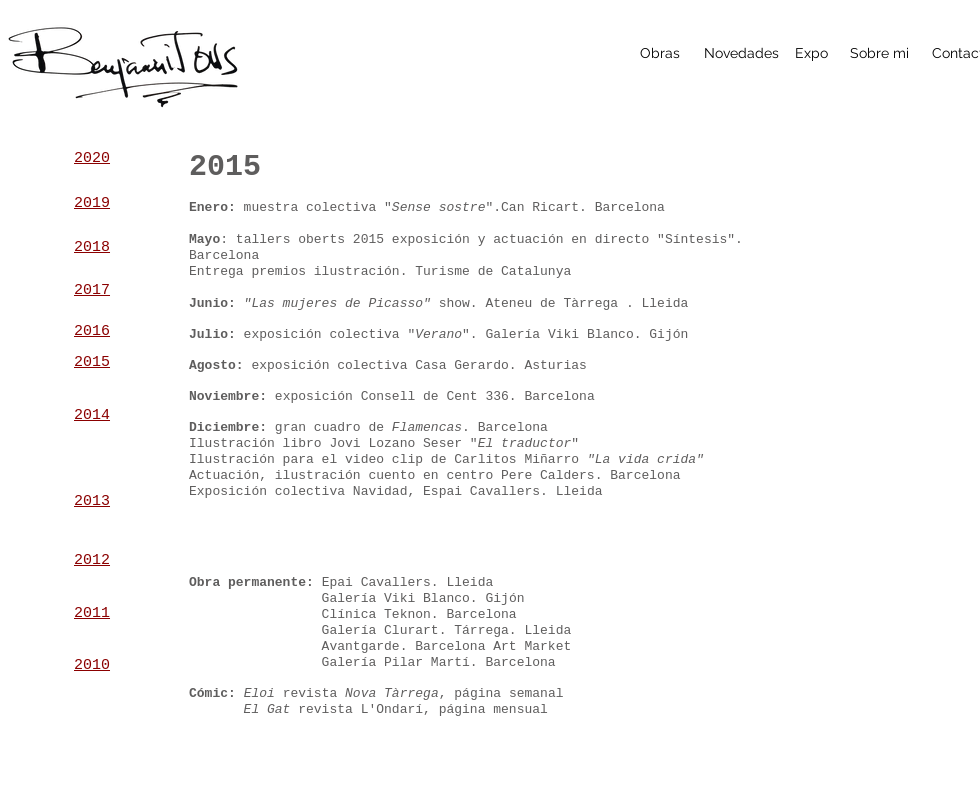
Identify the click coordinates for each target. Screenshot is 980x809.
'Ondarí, (403, 709)
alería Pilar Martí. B (411, 662)
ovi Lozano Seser (399, 443)
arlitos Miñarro (583, 459)
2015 (368, 239)
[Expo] (811, 53)
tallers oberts (290, 239)
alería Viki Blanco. (403, 598)
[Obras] (659, 53)
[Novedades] (741, 53)
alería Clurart (383, 630)
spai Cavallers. (489, 491)
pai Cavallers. (383, 582)
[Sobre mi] (879, 53)
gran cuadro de (368, 427)
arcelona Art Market (501, 646)
